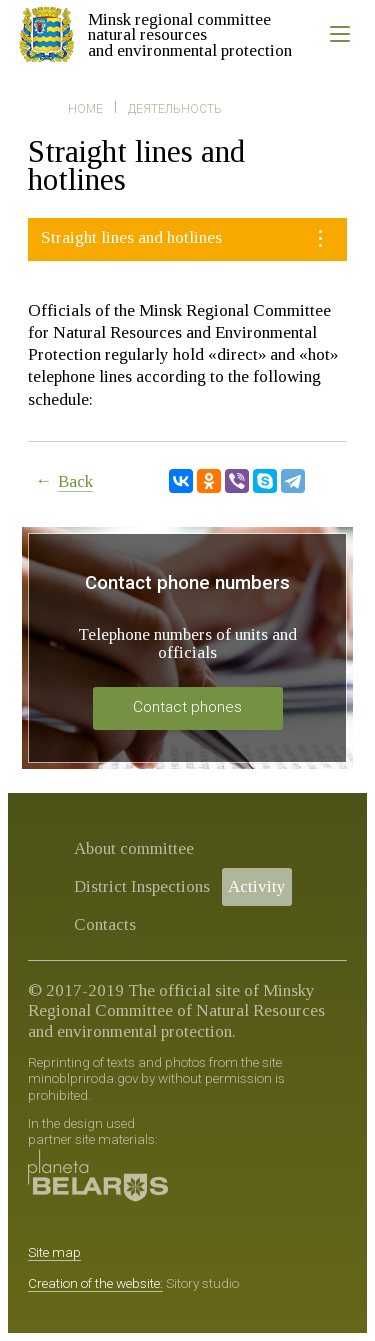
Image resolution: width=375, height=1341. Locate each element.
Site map (54, 1252)
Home (85, 109)
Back (75, 481)
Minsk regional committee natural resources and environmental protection (190, 35)
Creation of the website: (95, 1283)
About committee (134, 848)
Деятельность (175, 109)
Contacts (105, 924)
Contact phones (187, 707)
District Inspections (142, 886)
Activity (257, 886)
